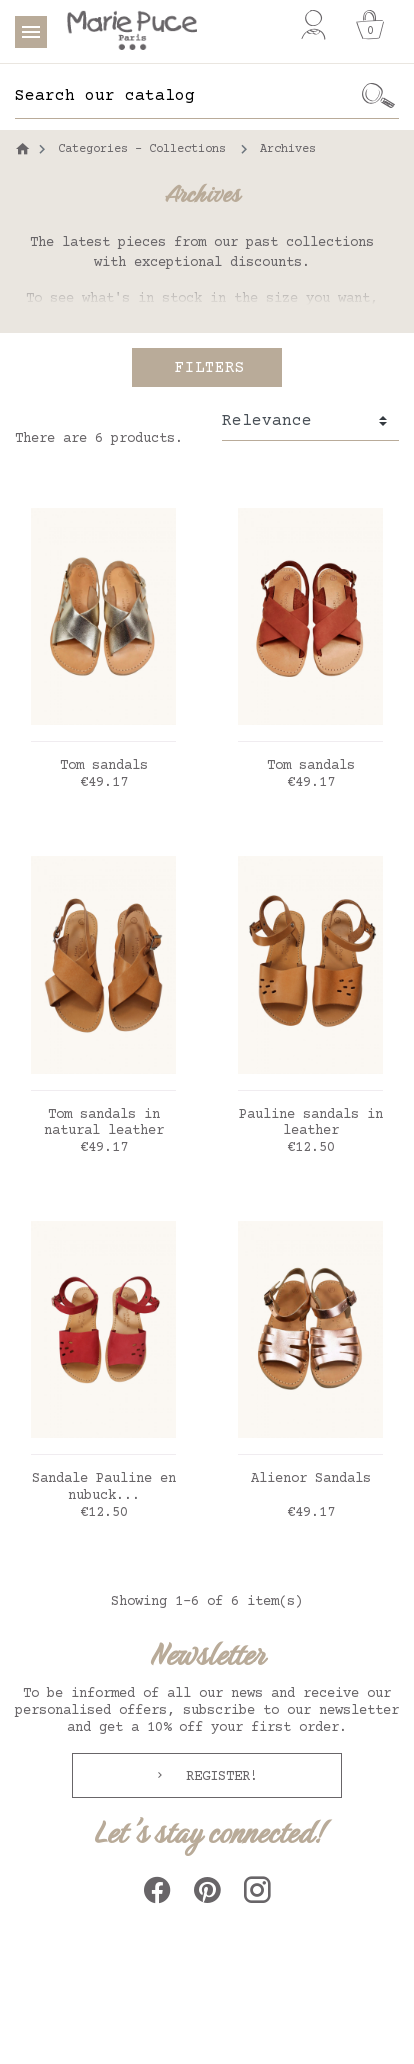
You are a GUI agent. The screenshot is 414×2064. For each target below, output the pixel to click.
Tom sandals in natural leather (104, 1123)
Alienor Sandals (311, 1479)
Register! (218, 1777)
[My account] (313, 25)
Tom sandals (104, 766)
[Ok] (379, 96)
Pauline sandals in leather (311, 1123)
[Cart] (370, 25)
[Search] (187, 96)
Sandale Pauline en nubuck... (104, 1487)
